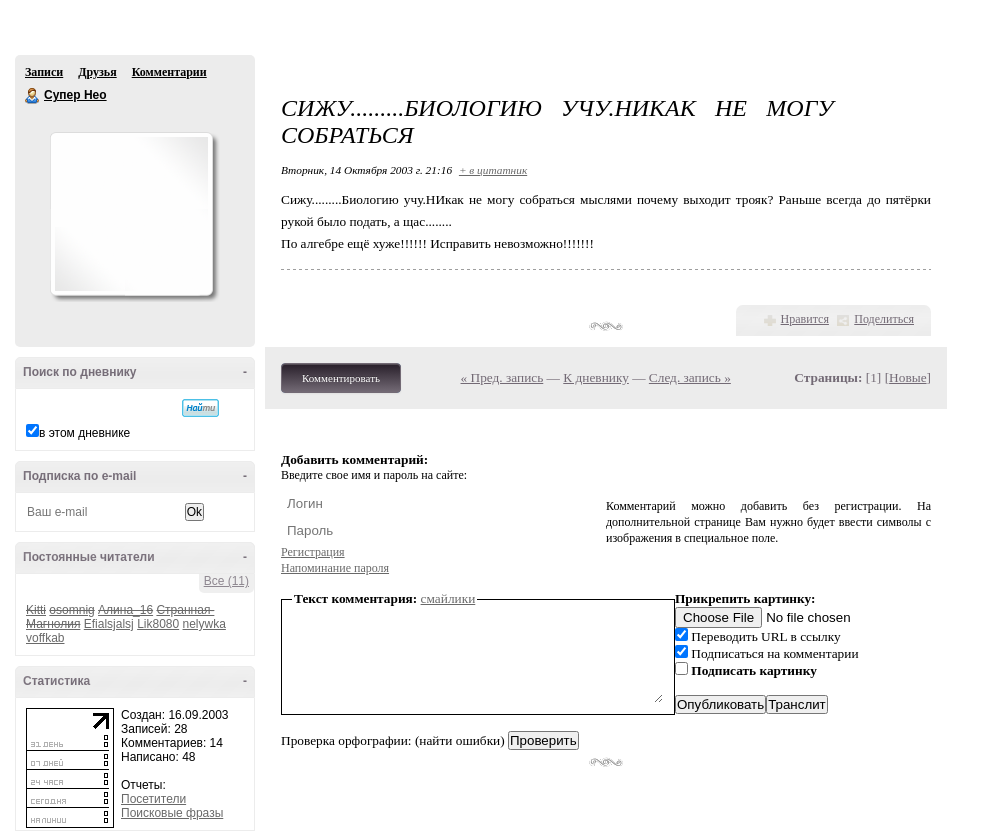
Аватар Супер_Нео (131, 214)
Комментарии (169, 72)
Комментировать (341, 378)
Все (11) (226, 581)
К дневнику (596, 377)
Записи (44, 72)
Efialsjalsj (109, 624)
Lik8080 (158, 624)
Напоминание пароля (335, 568)
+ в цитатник (493, 170)
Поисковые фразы (172, 813)
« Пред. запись (502, 377)
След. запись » (690, 377)
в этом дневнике (84, 433)
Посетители (153, 799)
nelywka (204, 624)
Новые (907, 377)
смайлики (448, 598)
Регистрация (313, 552)
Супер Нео (33, 96)
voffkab (45, 638)
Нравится (805, 319)
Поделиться (884, 319)
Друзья (97, 72)
